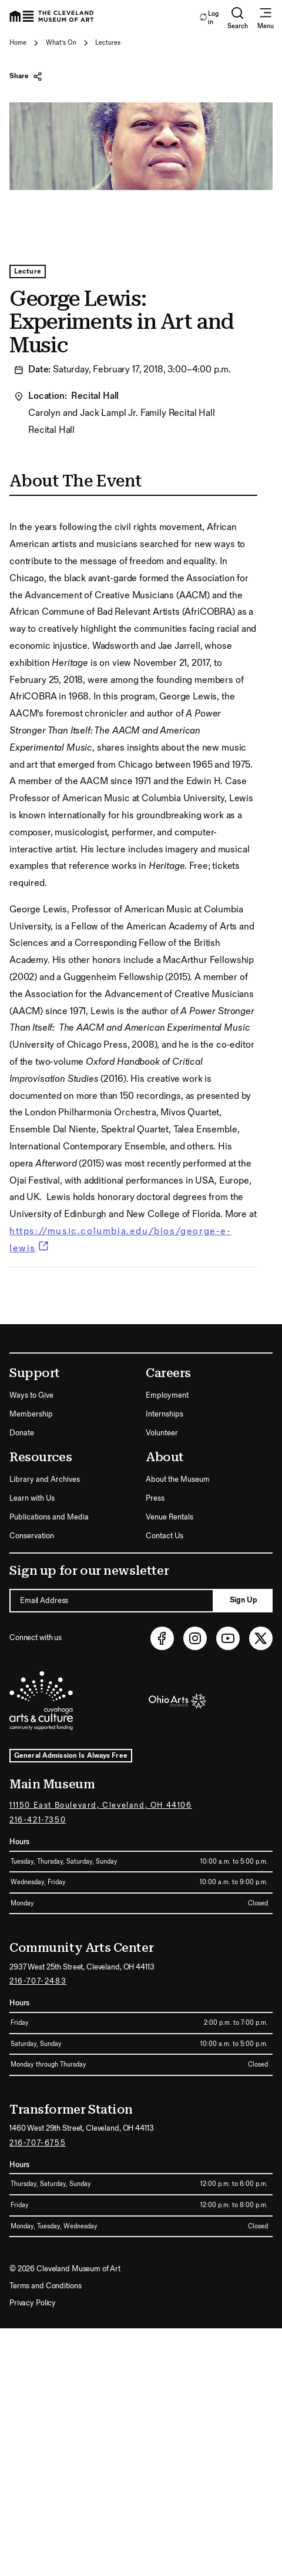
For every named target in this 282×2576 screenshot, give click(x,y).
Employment (167, 1395)
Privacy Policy (32, 2303)
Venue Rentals (169, 1517)
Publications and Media (49, 1517)
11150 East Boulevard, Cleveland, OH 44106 (100, 1805)
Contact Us (164, 1536)
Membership (31, 1414)
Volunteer (162, 1433)
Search (237, 18)
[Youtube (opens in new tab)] (228, 1638)
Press (155, 1498)
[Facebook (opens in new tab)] (162, 1638)
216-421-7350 (37, 1820)
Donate (21, 1433)
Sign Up (243, 1600)
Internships (164, 1414)
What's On (61, 42)
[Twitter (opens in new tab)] (261, 1638)
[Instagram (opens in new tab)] (195, 1638)
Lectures (107, 42)
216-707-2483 (37, 1981)
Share (25, 76)
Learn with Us (32, 1498)
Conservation (31, 1536)
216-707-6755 (37, 2143)
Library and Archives (44, 1479)
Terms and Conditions (45, 2286)
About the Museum (178, 1479)
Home (17, 42)
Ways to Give (31, 1395)
